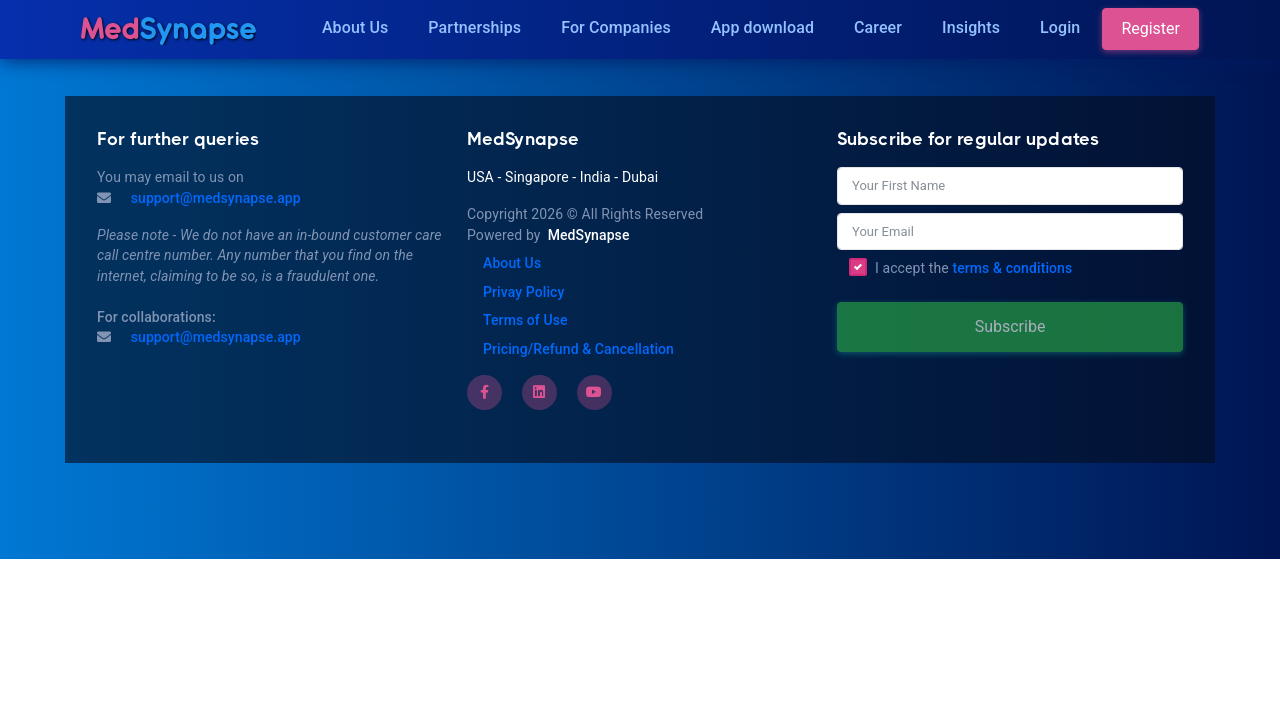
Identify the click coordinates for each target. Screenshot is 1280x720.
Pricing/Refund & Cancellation (578, 349)
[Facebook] (484, 392)
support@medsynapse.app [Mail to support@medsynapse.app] (214, 198)
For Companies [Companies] (616, 27)
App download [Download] (762, 27)
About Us (355, 27)
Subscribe (1010, 326)
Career (878, 27)
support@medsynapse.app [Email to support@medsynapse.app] (214, 337)
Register (1150, 28)
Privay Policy (523, 292)
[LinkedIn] (539, 392)
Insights (971, 27)
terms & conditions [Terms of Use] (1012, 268)
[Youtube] (594, 392)
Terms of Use (525, 320)
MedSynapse (589, 235)
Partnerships (474, 27)
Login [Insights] (1060, 27)
